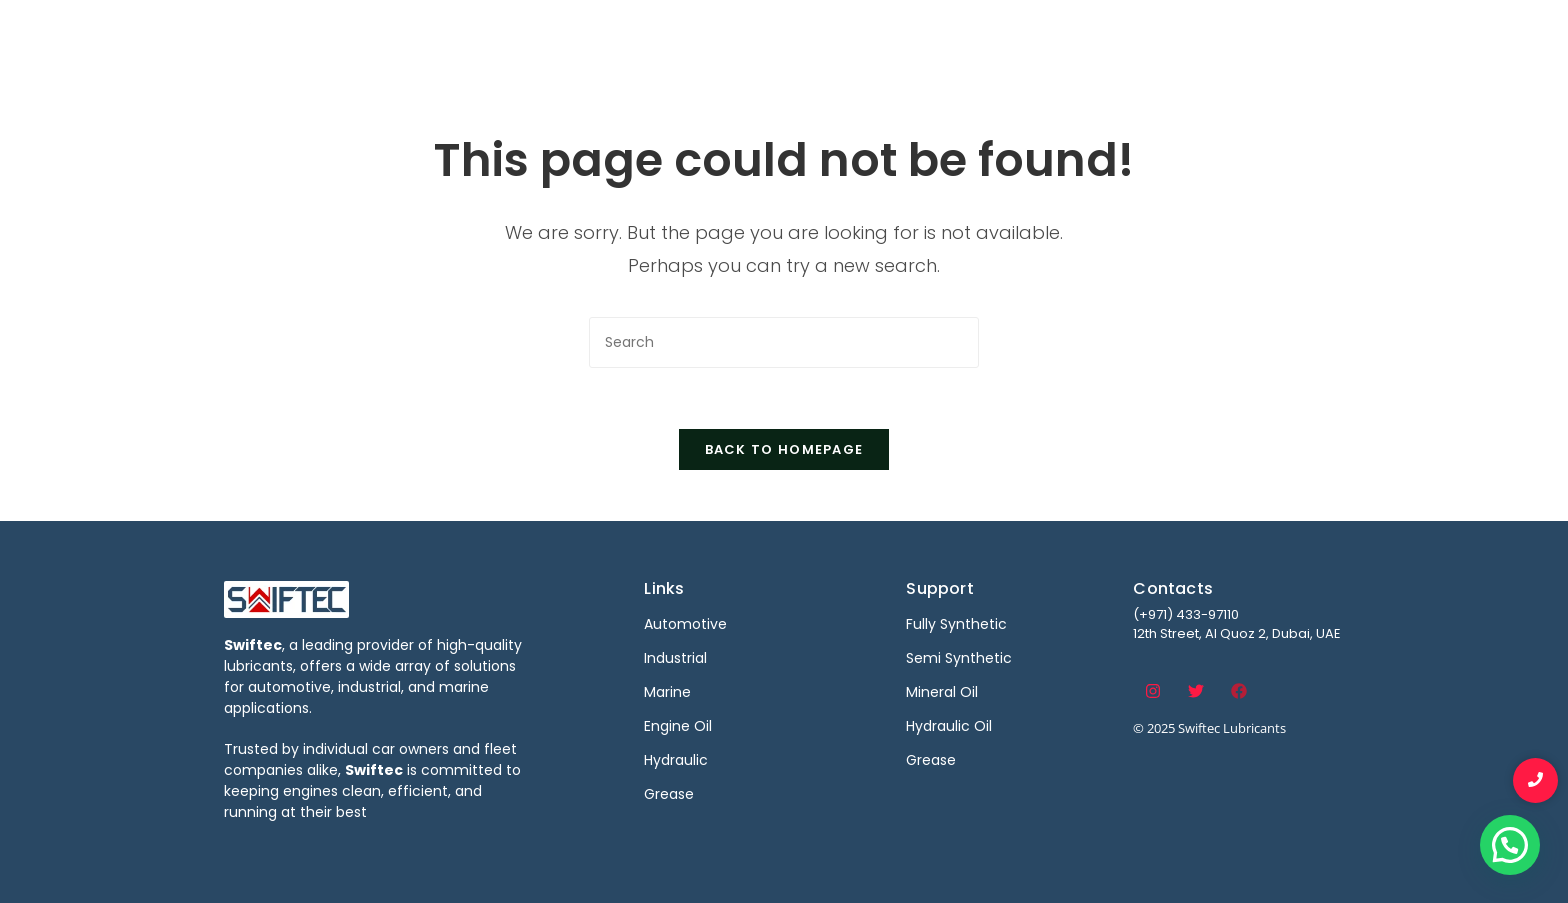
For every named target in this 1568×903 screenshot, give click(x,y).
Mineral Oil (942, 692)
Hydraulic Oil (949, 726)
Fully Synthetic (956, 624)
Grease (931, 760)
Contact (1282, 37)
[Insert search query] (784, 342)
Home (679, 37)
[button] (1510, 845)
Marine (991, 37)
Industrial (896, 37)
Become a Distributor (1132, 37)
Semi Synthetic (959, 658)
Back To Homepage (784, 449)
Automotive (781, 37)
